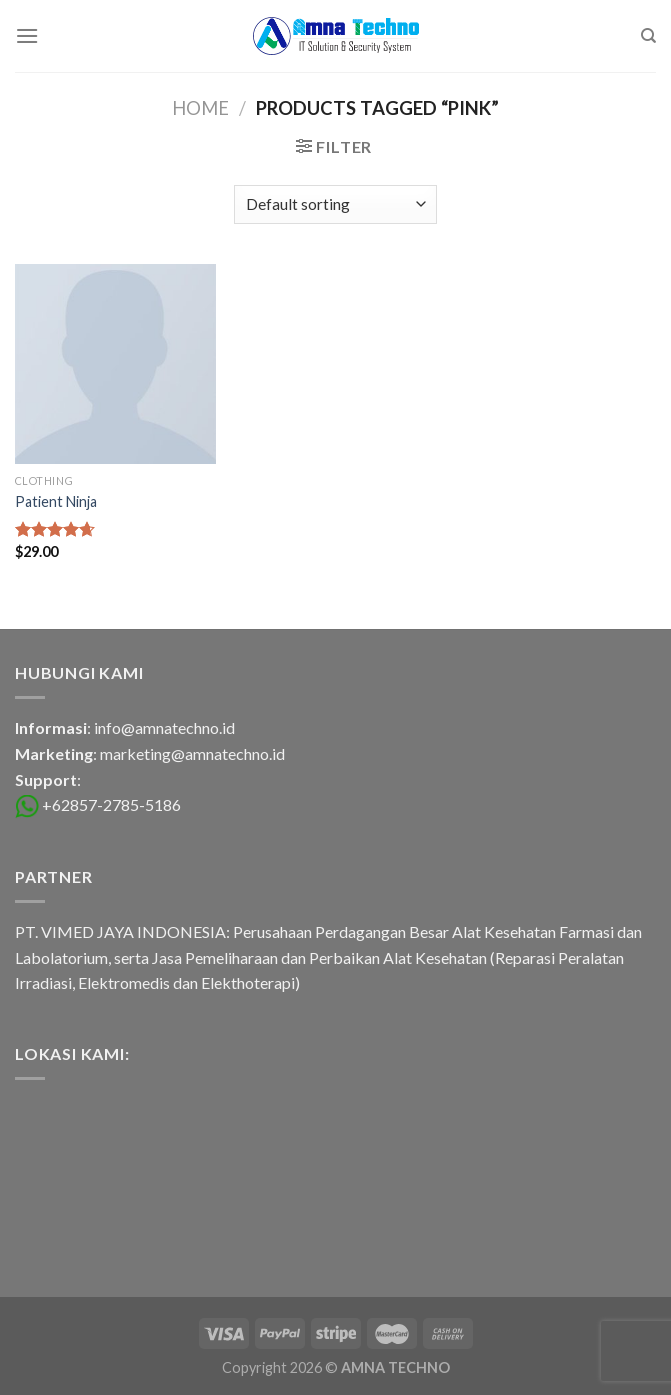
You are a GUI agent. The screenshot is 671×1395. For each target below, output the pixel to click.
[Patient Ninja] (115, 364)
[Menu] (27, 35)
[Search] (648, 36)
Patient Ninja (56, 501)
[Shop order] (335, 204)
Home (200, 108)
